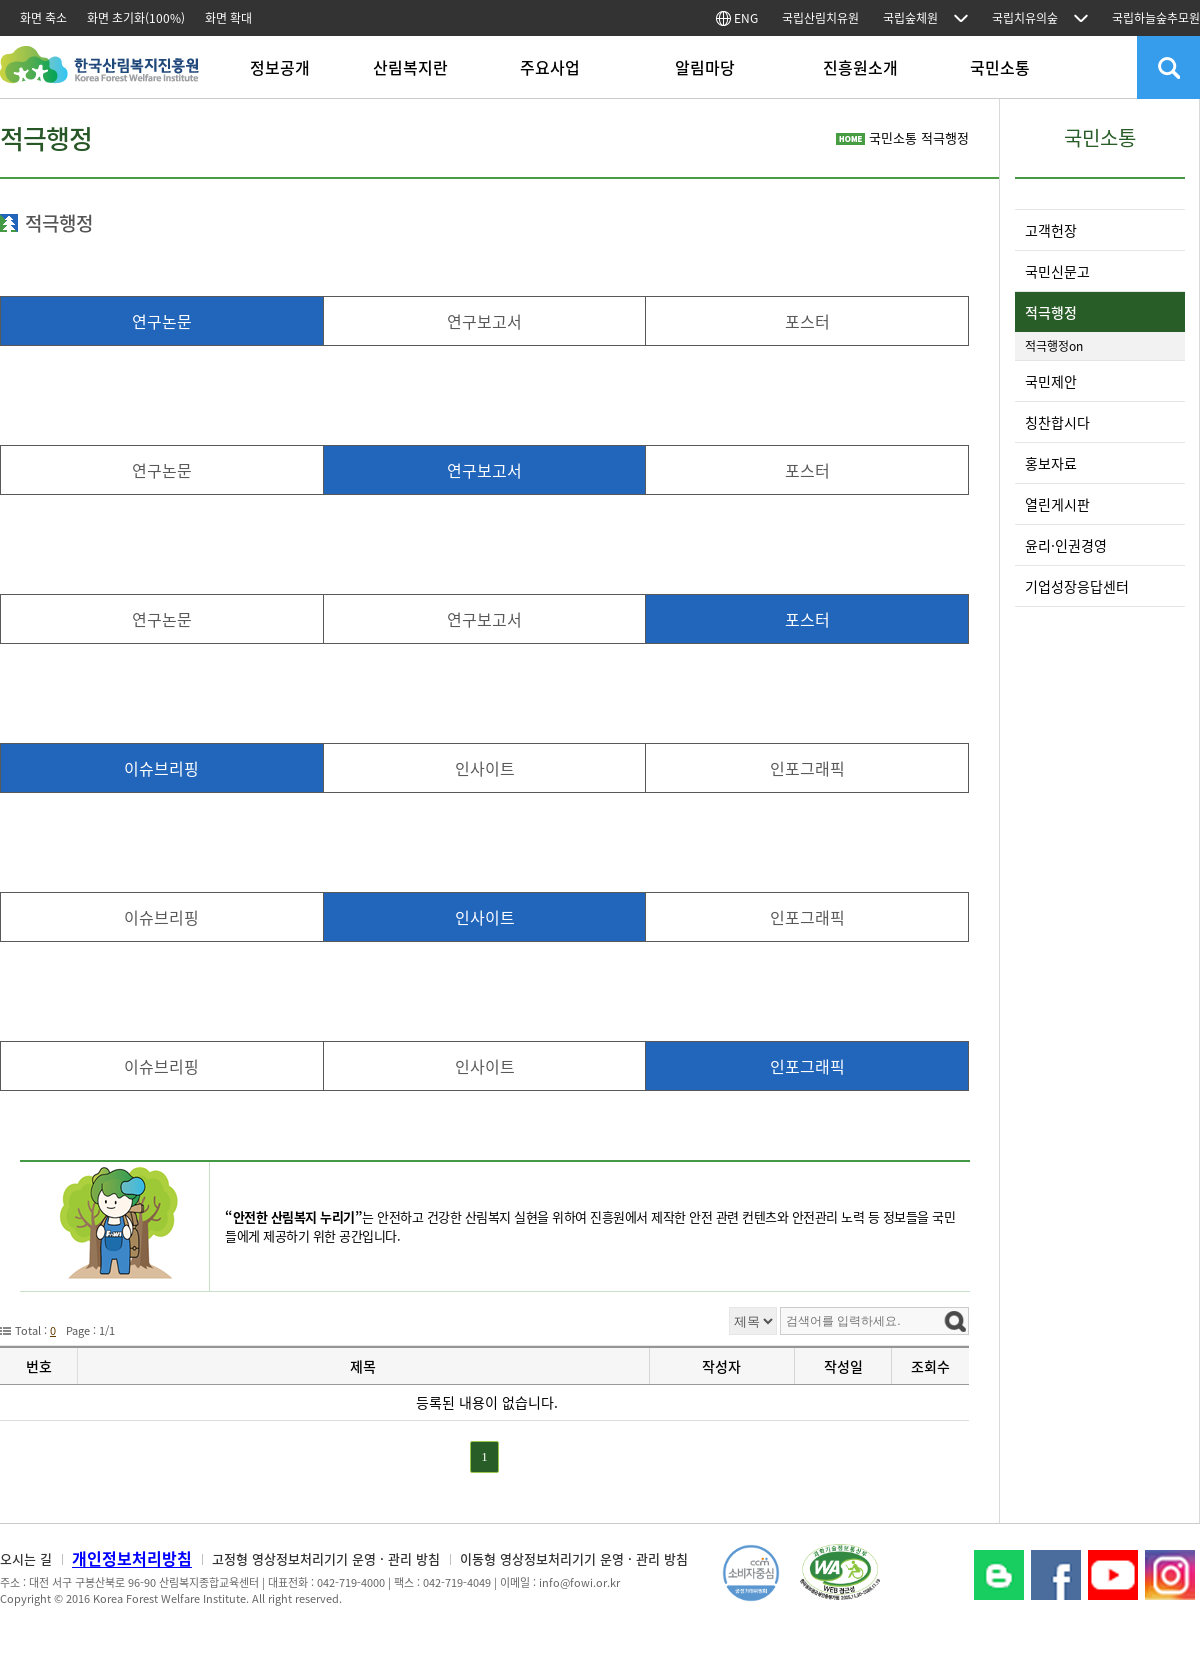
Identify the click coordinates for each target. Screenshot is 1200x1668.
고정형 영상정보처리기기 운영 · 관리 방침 (326, 1558)
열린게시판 (1057, 504)
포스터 (807, 321)
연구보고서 (484, 321)
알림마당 (705, 67)
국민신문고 (1057, 271)
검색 (1168, 67)
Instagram (1170, 1575)
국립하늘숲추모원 (1156, 18)
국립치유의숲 (1025, 18)
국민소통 (1000, 67)
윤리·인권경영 (1066, 545)
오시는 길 (26, 1558)
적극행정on (1054, 346)
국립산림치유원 (820, 18)
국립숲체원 (910, 18)
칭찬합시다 (1057, 422)
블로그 (999, 1575)
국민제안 (1051, 381)
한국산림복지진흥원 (99, 74)
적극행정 (1051, 312)
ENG (737, 18)
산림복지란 (410, 67)
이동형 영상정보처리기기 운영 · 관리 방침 (574, 1558)
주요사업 (550, 67)
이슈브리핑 (161, 768)
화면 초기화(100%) (136, 18)
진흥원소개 (860, 67)
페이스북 (1056, 1575)
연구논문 (162, 321)
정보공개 (280, 67)
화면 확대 (228, 18)
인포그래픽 (807, 768)
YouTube (1113, 1575)
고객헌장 (1051, 230)
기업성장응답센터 (1077, 586)
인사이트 (485, 768)
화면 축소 (43, 18)
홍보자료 (1051, 463)
